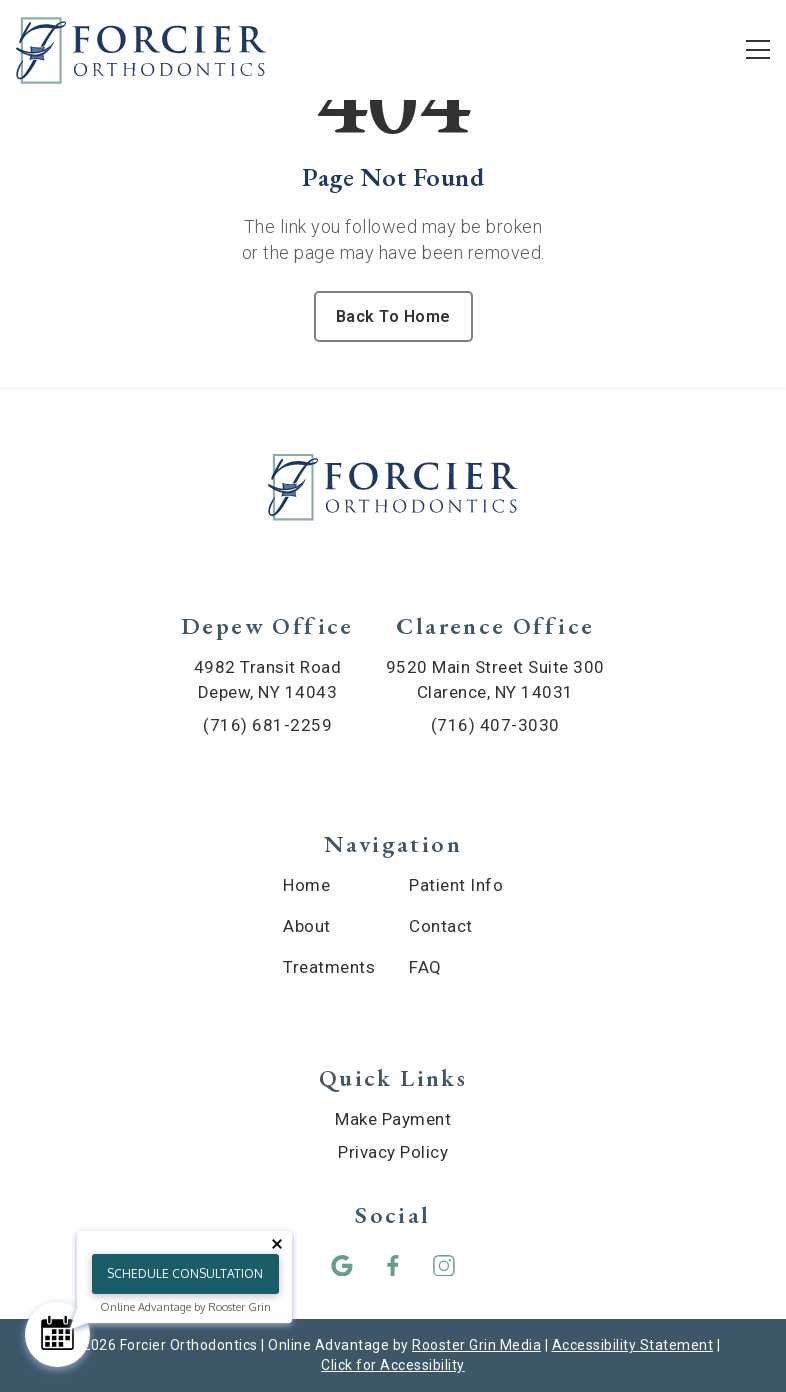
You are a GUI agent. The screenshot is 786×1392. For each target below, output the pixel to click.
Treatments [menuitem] (329, 967)
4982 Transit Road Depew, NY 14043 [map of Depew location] (268, 679)
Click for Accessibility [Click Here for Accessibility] (393, 1365)
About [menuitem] (307, 926)
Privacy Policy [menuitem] (393, 1152)
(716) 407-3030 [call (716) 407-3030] (495, 725)
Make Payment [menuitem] (393, 1119)
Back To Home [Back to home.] (393, 316)
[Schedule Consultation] (57, 1334)
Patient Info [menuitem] (456, 885)
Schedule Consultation (185, 1273)
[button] (342, 1265)
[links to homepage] (141, 50)
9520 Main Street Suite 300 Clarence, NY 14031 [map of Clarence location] (495, 679)
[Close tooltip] (277, 1244)
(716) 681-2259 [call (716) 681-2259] (267, 725)
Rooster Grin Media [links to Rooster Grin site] (476, 1345)
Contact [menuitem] (441, 926)
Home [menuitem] (306, 885)
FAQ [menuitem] (425, 967)
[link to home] (393, 490)
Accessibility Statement (633, 1345)
